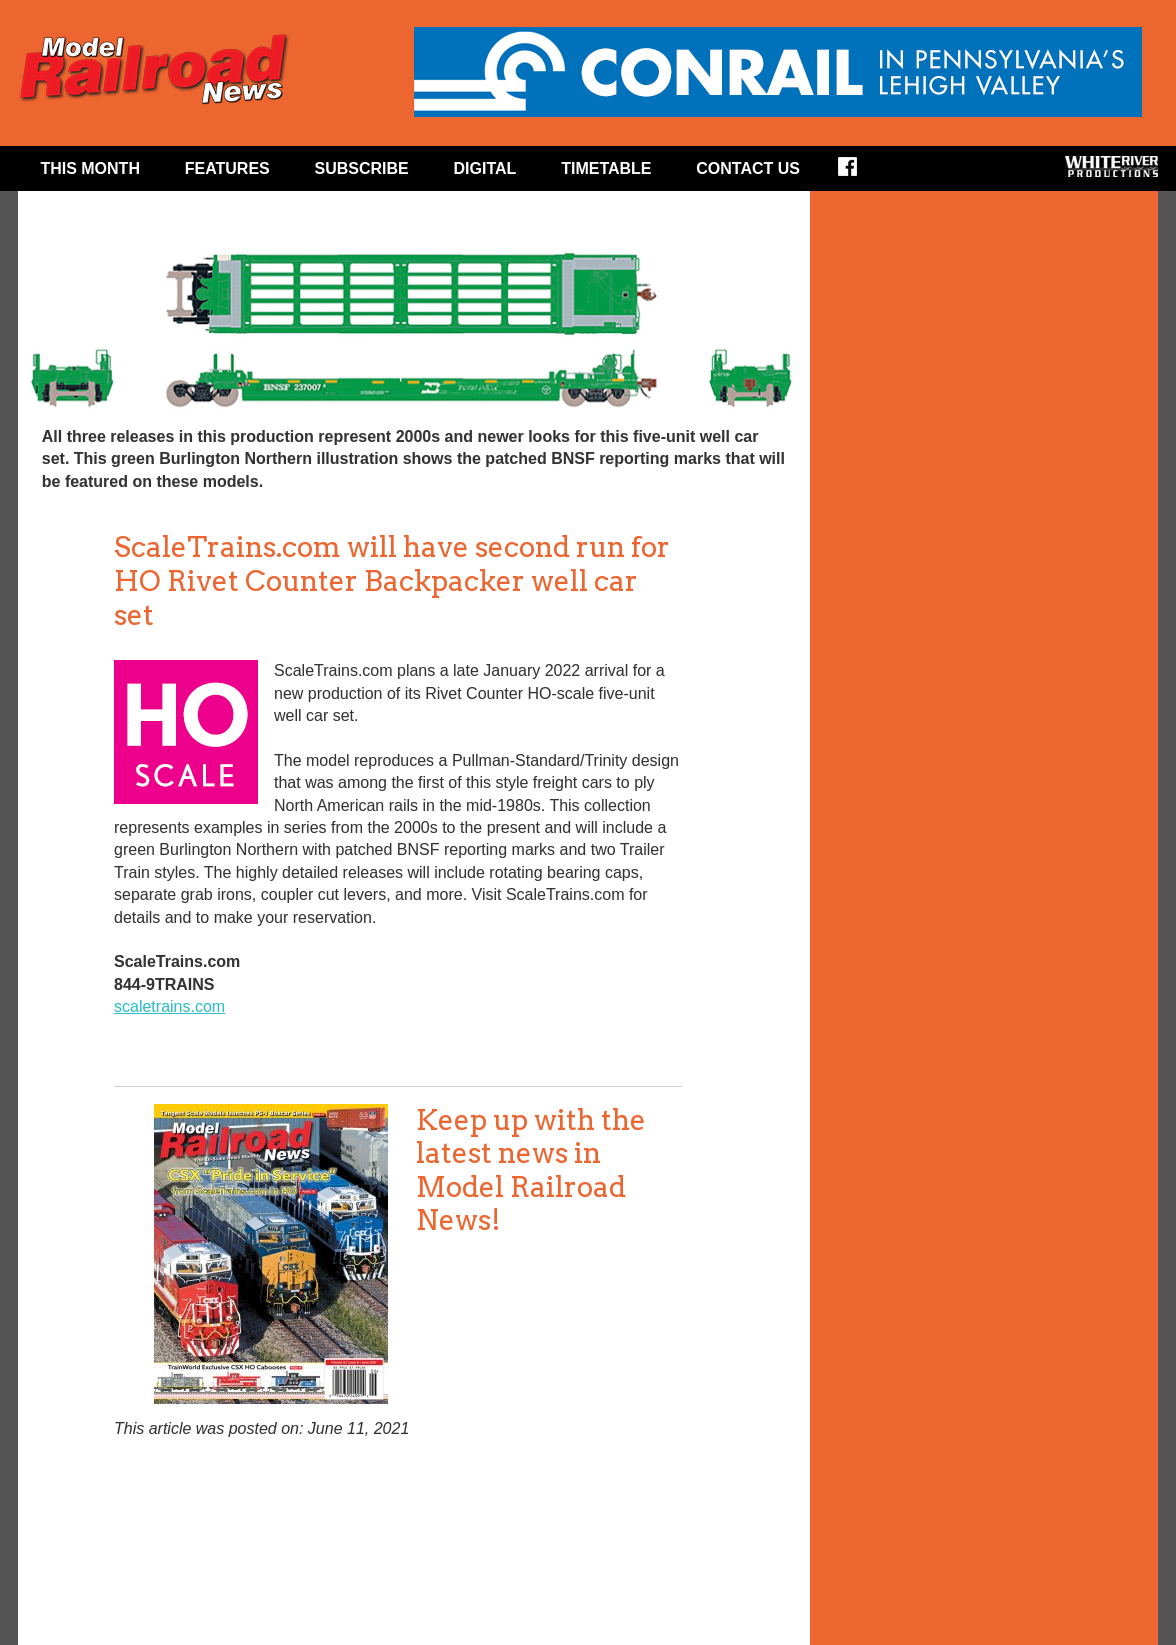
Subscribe (362, 168)
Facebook (860, 173)
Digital (485, 168)
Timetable (606, 168)
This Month (90, 168)
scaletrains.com (169, 1006)
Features (227, 168)
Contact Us (748, 168)
